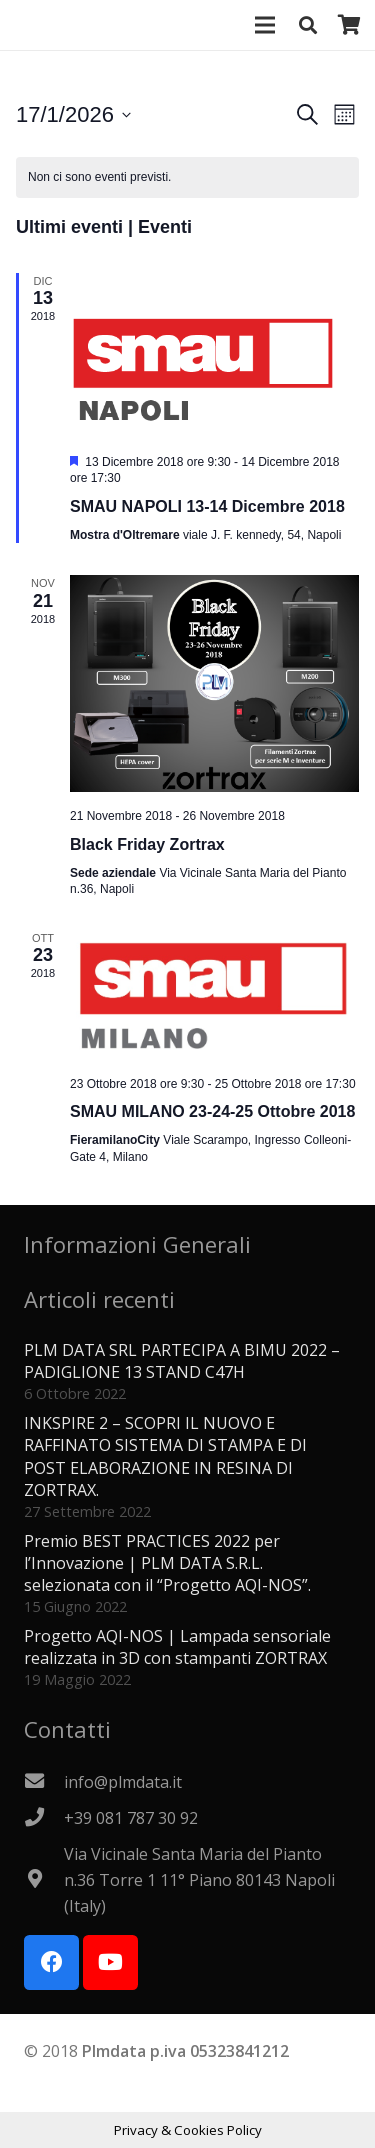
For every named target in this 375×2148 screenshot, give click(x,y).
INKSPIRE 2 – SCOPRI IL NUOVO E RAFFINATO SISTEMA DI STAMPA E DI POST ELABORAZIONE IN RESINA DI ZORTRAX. (165, 1456)
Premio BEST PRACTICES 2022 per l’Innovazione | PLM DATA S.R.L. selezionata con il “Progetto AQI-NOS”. (167, 1563)
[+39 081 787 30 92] (44, 1818)
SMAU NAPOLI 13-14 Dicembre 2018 (207, 506)
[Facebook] (51, 1962)
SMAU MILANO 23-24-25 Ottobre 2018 (212, 1111)
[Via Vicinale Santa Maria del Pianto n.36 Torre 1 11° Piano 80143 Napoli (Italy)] (44, 1880)
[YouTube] (110, 1962)
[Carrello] (350, 25)
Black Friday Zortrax (147, 844)
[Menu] (266, 25)
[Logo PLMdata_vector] (41, 25)
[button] (308, 25)
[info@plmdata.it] (44, 1782)
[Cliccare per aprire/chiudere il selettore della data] (73, 114)
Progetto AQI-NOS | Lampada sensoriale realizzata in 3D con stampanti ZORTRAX (177, 1647)
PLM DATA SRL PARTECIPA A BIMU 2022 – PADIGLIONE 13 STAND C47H (182, 1361)
